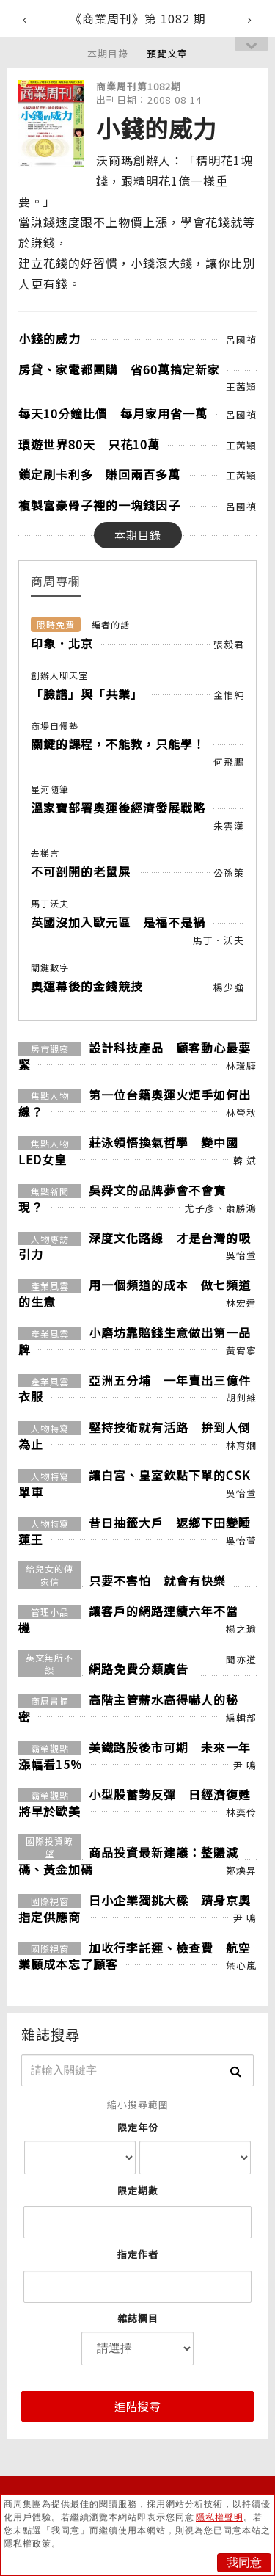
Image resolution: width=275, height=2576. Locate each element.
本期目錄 (107, 53)
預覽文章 (167, 53)
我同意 (244, 2562)
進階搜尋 (137, 2406)
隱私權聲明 (219, 2517)
